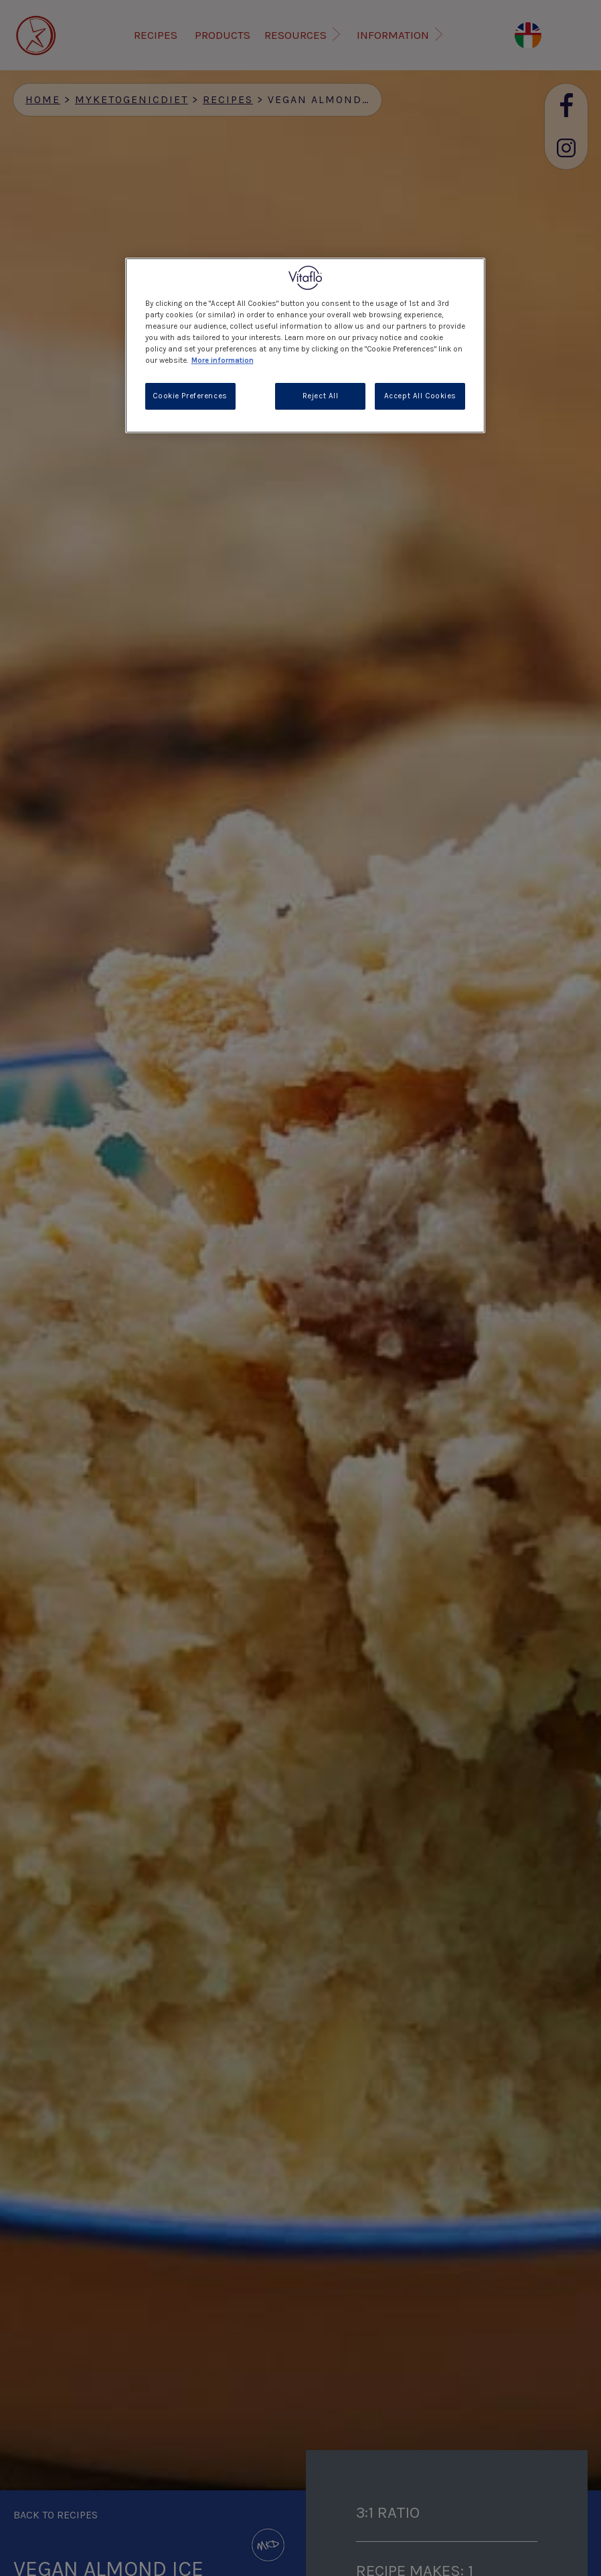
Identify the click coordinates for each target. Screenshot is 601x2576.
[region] (305, 345)
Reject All (321, 396)
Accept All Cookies (420, 396)
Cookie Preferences (190, 396)
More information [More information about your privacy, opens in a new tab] (222, 360)
